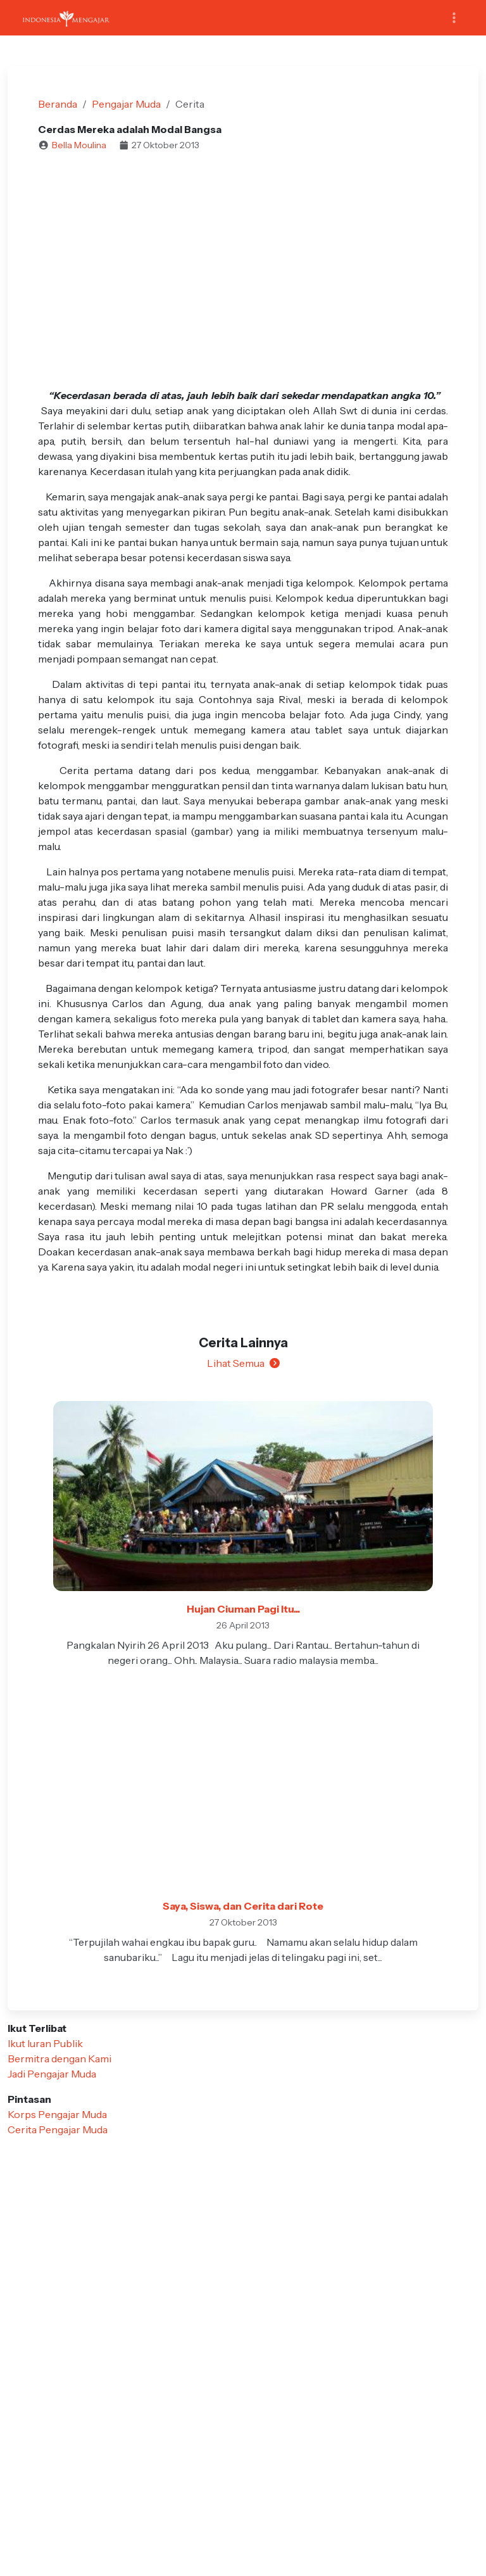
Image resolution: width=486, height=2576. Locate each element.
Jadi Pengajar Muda (52, 2073)
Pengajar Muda (126, 104)
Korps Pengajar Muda (57, 2114)
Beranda (57, 104)
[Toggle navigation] (454, 18)
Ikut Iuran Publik (45, 2043)
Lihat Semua (243, 1363)
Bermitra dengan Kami (59, 2058)
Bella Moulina (79, 145)
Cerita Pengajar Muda (58, 2129)
